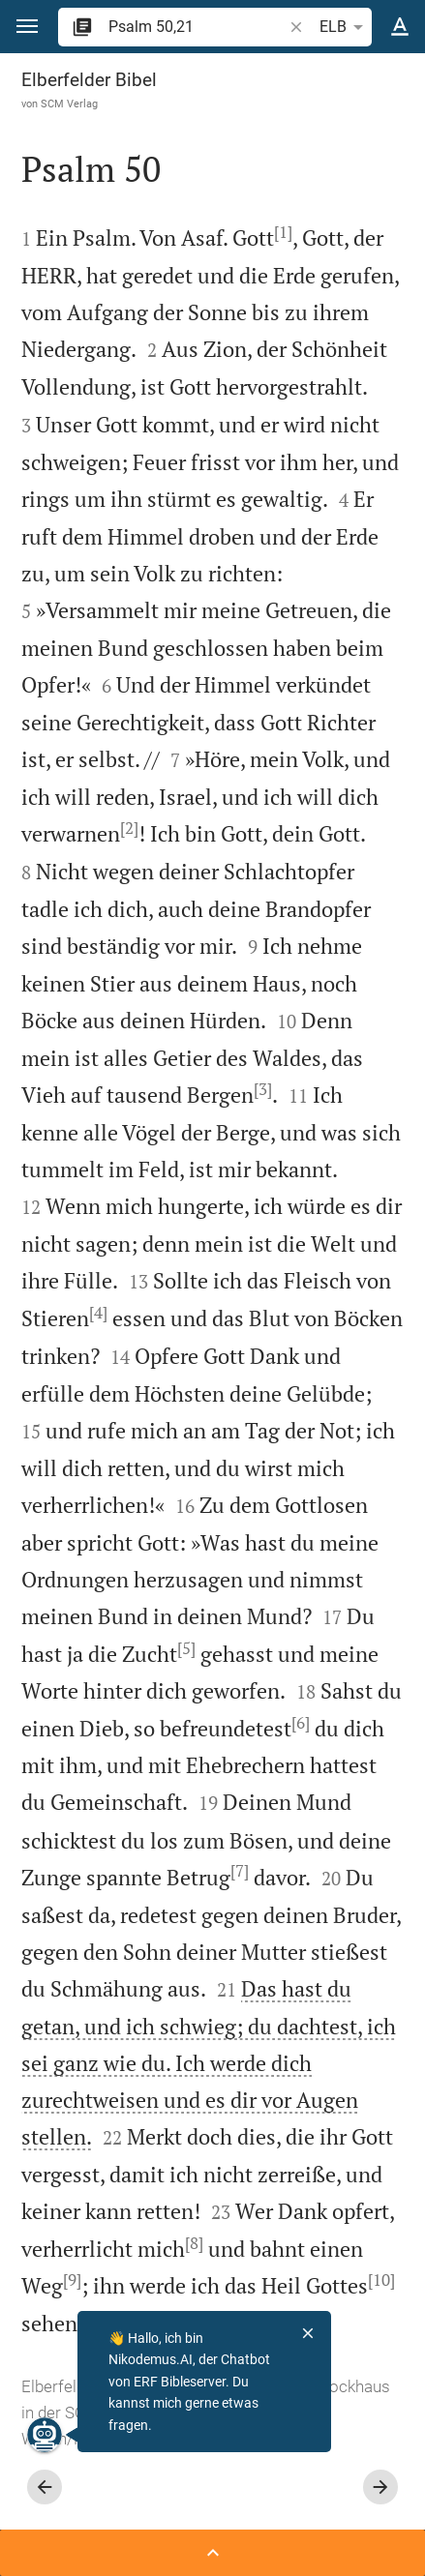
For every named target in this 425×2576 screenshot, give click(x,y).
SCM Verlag (69, 103)
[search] (197, 26)
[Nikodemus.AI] (44, 2434)
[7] (239, 1870)
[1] (283, 232)
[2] (129, 828)
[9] (72, 2280)
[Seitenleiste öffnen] (212, 2553)
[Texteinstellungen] (399, 27)
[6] (300, 1722)
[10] (381, 2280)
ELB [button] (344, 27)
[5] (186, 1648)
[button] (27, 26)
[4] (98, 1312)
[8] (194, 2243)
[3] (263, 1089)
